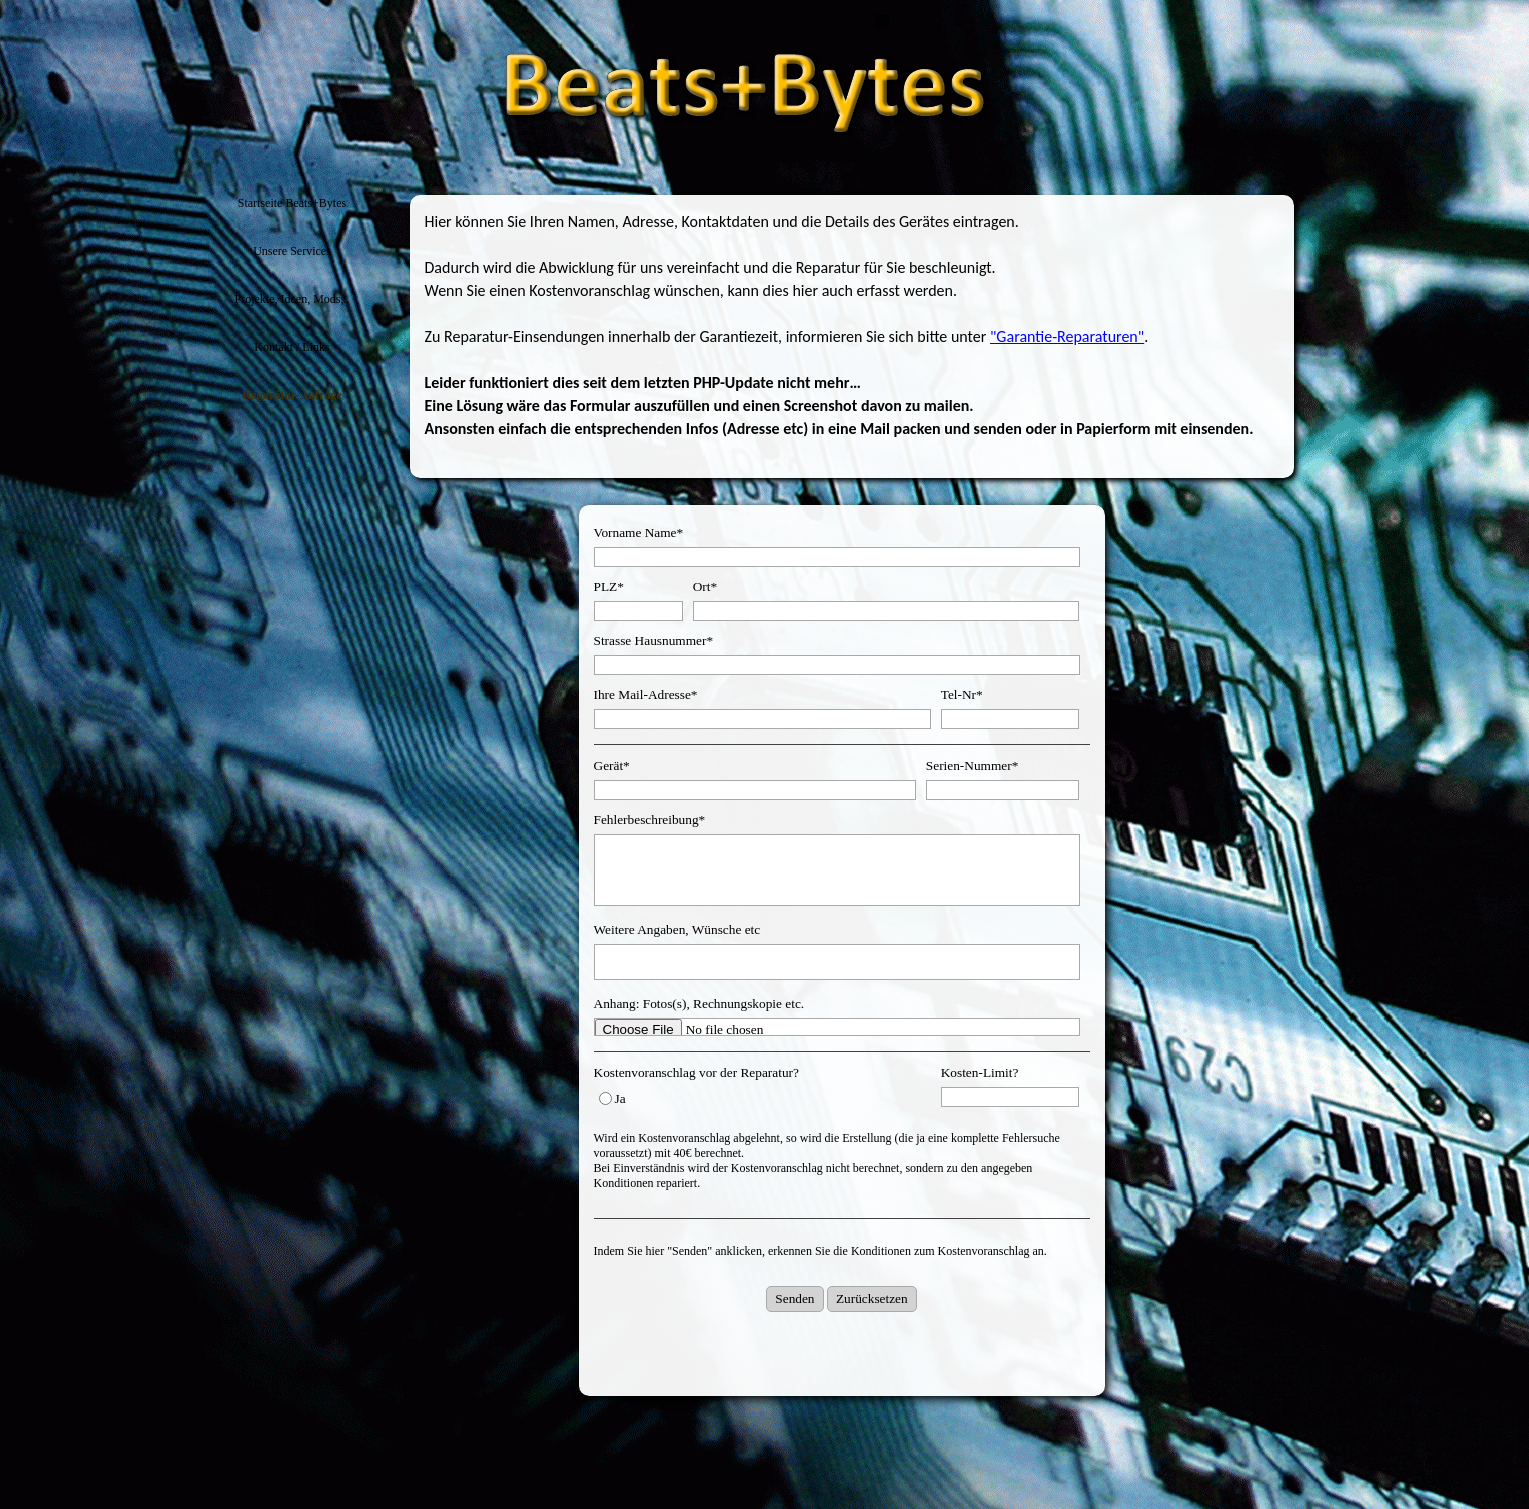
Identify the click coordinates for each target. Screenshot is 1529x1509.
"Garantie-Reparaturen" (1067, 336)
